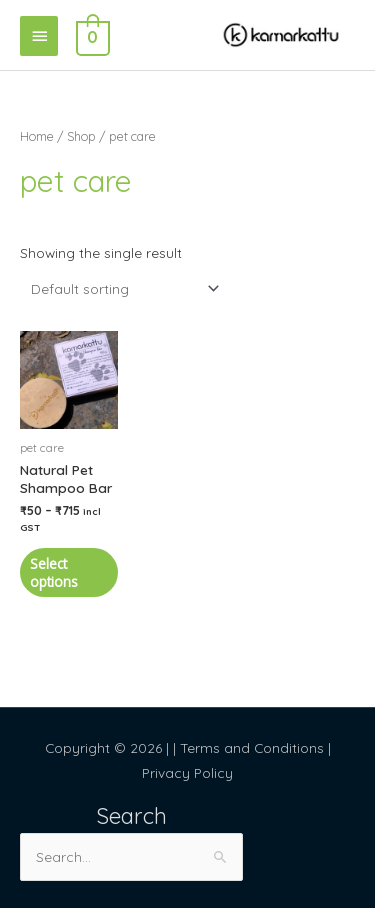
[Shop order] (121, 288)
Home (37, 136)
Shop (81, 136)
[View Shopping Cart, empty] (91, 35)
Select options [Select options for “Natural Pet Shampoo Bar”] (54, 572)
